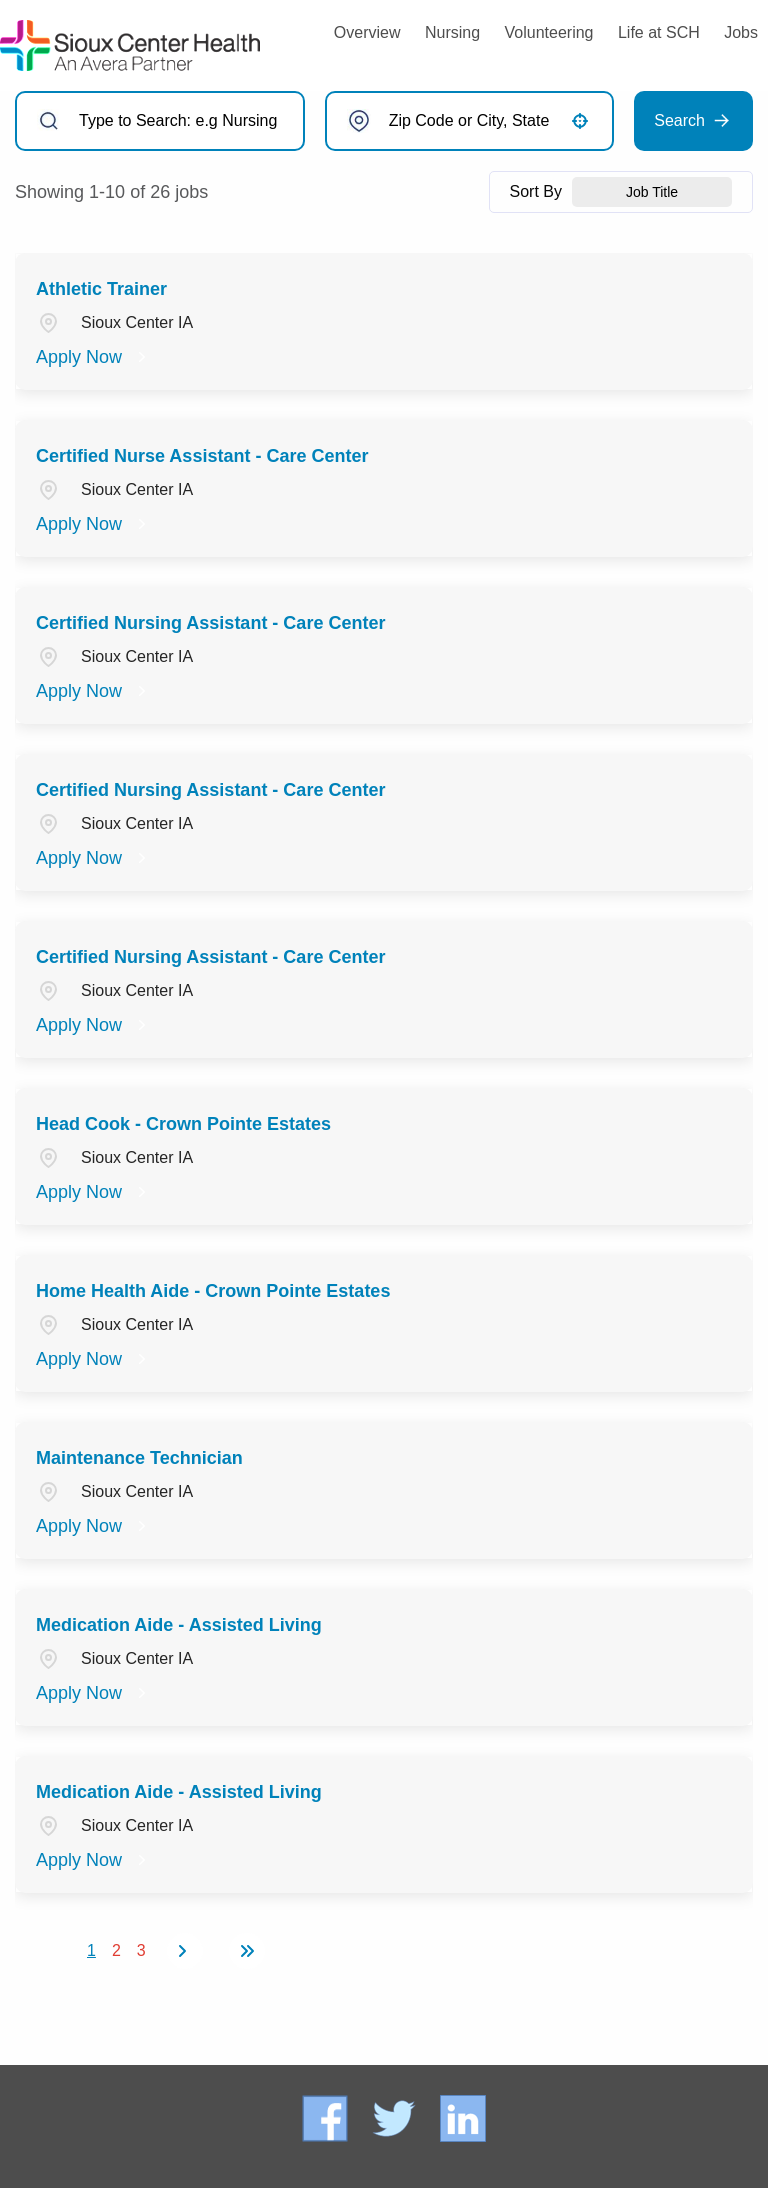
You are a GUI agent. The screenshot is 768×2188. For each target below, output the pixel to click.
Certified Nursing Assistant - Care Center (210, 623)
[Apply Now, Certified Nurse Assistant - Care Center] (94, 524)
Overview (367, 32)
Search (679, 120)
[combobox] (470, 121)
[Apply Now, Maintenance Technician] (94, 1526)
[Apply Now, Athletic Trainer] (94, 357)
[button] (580, 121)
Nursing (452, 32)
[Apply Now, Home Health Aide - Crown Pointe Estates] (94, 1359)
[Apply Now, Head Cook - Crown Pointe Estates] (94, 1192)
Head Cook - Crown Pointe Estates (183, 1124)
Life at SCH (659, 32)
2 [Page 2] (116, 1950)
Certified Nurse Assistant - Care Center (202, 456)
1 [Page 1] (91, 1950)
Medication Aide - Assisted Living (179, 1625)
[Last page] (247, 1951)
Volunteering (549, 32)
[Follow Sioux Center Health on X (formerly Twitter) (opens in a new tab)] (394, 2117)
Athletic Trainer (101, 289)
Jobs (741, 32)
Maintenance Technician (139, 1458)
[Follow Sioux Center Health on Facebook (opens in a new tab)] (327, 2117)
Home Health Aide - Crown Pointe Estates (213, 1291)
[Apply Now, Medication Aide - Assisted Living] (94, 1693)
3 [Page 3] (141, 1950)
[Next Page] (185, 1951)
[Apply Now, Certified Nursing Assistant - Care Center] (94, 691)
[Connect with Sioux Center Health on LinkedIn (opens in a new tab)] (463, 2117)
